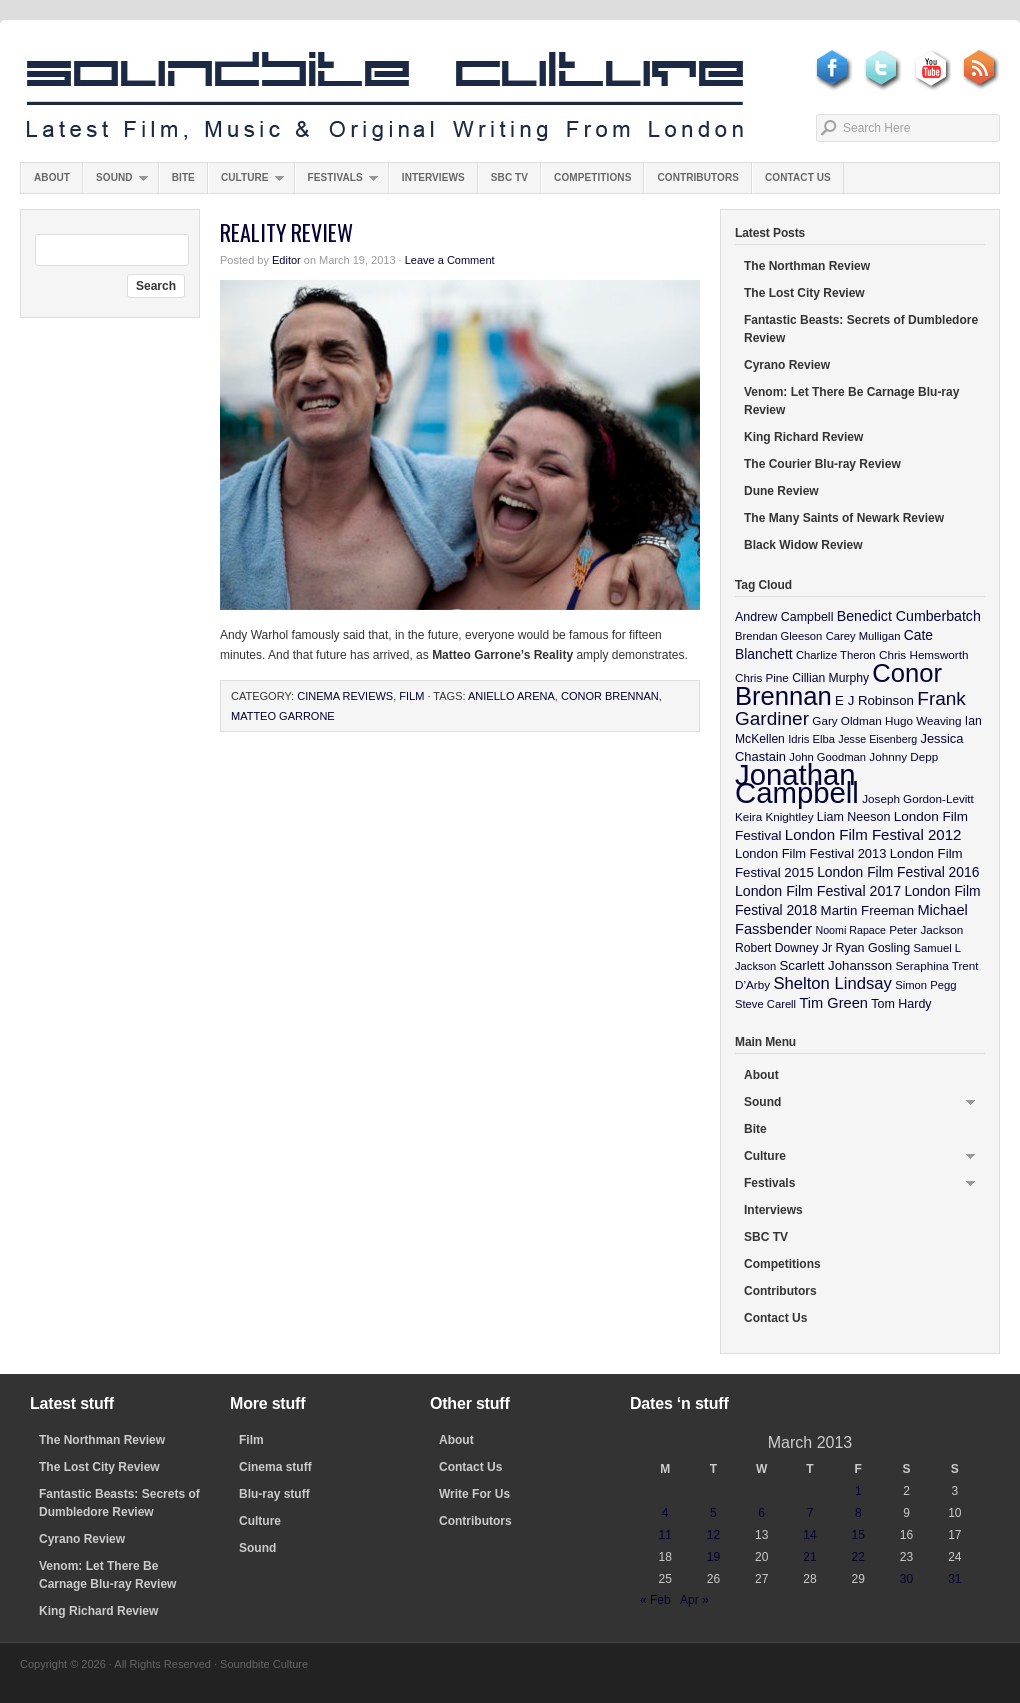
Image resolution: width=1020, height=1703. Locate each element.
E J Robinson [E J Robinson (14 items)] (874, 700)
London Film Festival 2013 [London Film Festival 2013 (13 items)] (810, 853)
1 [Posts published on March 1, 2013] (858, 1491)
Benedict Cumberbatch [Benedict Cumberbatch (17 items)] (909, 616)
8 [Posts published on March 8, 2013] (858, 1513)
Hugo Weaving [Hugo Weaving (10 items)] (923, 720)
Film (411, 696)
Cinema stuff (275, 1467)
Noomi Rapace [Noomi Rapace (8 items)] (851, 930)
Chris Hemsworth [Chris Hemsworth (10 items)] (924, 654)
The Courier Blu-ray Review (822, 464)
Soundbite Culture (385, 97)
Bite (183, 177)
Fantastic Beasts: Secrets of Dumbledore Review (861, 329)
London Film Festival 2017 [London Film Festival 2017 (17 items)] (818, 891)
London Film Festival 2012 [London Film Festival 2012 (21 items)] (873, 834)
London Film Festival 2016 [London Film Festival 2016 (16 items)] (898, 872)
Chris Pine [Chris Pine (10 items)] (762, 677)
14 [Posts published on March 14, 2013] (809, 1535)
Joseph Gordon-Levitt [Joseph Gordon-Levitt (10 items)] (918, 798)
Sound (115, 182)
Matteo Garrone (283, 716)
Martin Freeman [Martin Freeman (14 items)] (868, 910)
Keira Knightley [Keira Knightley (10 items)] (774, 816)
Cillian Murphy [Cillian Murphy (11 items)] (830, 678)
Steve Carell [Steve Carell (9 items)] (765, 1004)
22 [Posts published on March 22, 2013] (858, 1557)
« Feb (655, 1600)
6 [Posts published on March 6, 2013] (761, 1513)
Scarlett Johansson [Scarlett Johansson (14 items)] (836, 965)
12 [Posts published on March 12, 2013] (713, 1535)
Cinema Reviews (345, 696)
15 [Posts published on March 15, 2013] (858, 1535)
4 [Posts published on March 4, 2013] (665, 1513)
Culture (246, 182)
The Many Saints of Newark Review (844, 518)
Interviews (433, 177)
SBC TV (509, 177)
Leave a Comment (450, 260)
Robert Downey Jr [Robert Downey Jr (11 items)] (783, 948)
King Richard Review (803, 437)
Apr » (694, 1600)
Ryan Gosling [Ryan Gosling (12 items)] (872, 948)
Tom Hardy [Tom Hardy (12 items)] (901, 1004)
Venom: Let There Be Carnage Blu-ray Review (851, 401)
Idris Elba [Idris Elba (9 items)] (811, 739)
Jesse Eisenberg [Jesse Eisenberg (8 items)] (877, 739)
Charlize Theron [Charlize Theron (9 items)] (836, 655)
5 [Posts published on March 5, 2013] (713, 1513)
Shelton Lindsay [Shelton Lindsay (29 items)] (832, 983)
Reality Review (286, 232)
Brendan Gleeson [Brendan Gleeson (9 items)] (778, 636)
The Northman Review (807, 266)
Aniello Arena (511, 696)
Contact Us (798, 177)
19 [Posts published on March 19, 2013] (713, 1557)
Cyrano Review (787, 365)
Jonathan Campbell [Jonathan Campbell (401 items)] (797, 783)
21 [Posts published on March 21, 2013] (809, 1557)
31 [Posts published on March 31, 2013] (954, 1579)
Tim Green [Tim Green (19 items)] (833, 1003)
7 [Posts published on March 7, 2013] (810, 1513)
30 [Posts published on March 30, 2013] (906, 1579)
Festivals (336, 182)
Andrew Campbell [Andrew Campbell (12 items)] (784, 617)
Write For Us (474, 1494)
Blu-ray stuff (274, 1494)
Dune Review (781, 491)
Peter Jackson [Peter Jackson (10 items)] (926, 929)
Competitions (592, 177)
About (52, 177)
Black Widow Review (803, 545)
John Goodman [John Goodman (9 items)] (827, 757)
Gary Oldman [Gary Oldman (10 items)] (846, 720)
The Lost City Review (804, 293)
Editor (286, 260)
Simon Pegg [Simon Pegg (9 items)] (925, 985)
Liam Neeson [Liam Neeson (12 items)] (853, 817)
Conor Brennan (610, 696)
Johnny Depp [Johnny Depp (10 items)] (903, 756)
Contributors (698, 177)
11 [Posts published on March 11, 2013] (664, 1535)
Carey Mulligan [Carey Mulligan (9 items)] (863, 636)
